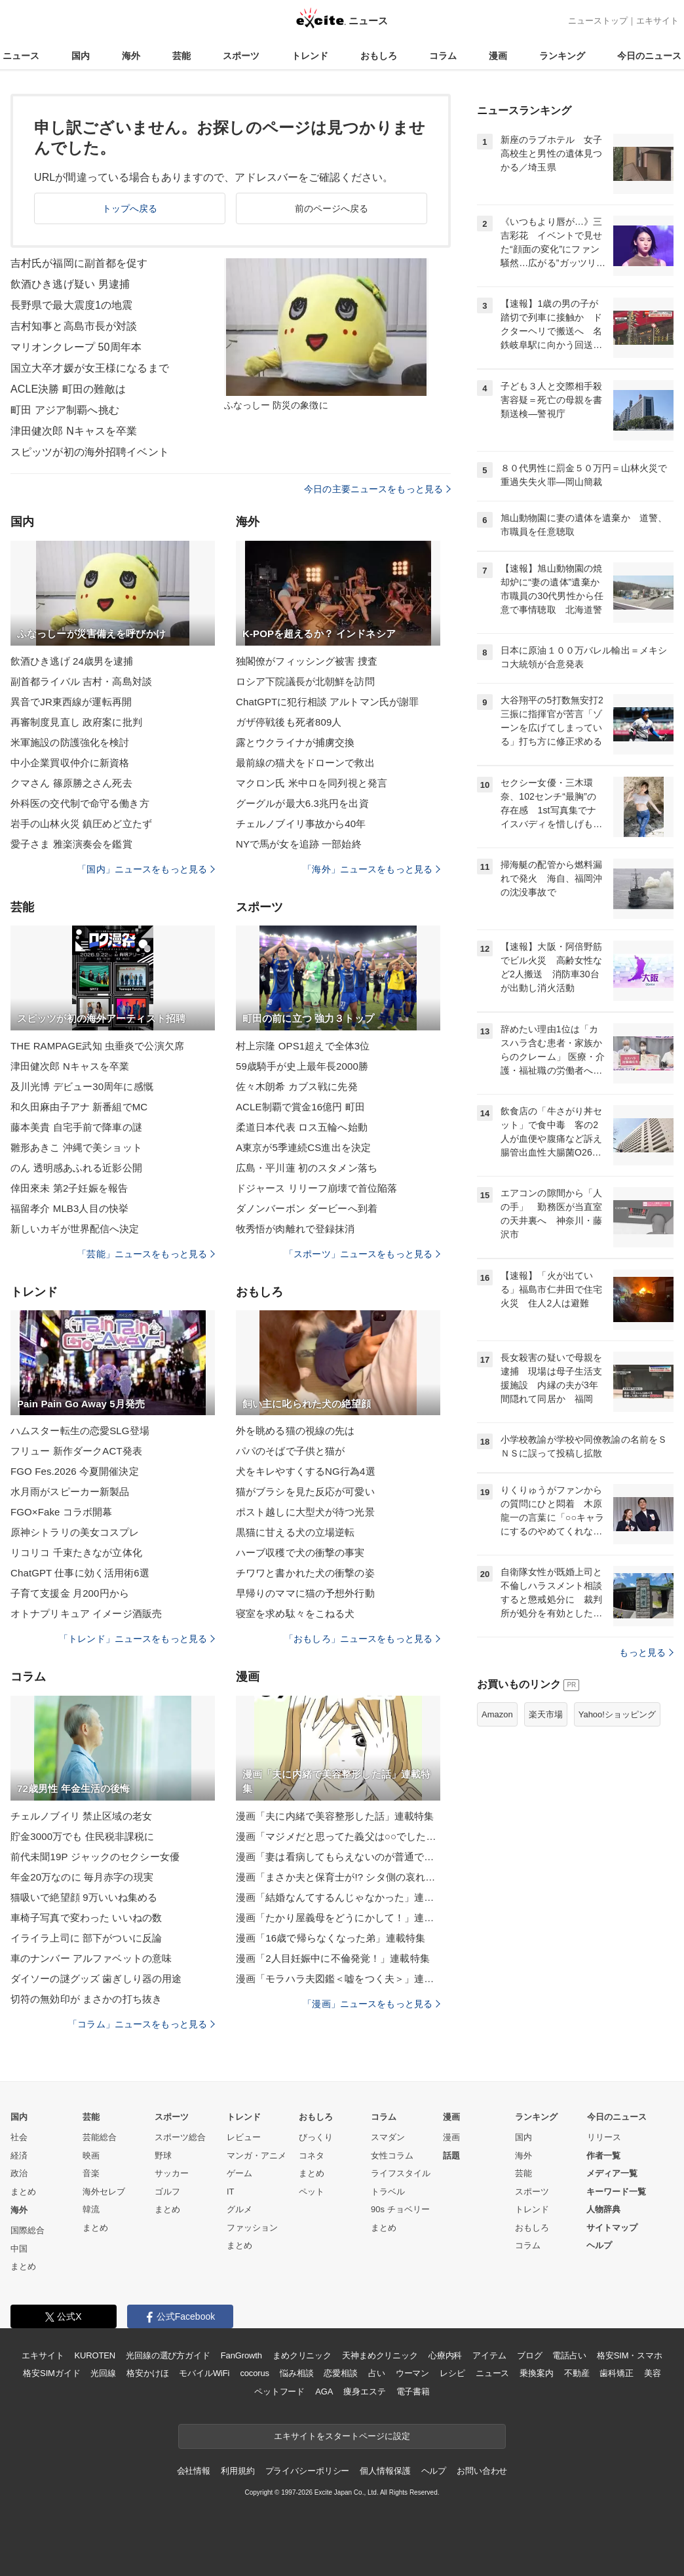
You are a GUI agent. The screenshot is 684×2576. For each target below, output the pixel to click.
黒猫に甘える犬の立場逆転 (295, 1532)
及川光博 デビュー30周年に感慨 (81, 1086)
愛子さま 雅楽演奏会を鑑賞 (71, 843)
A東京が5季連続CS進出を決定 (303, 1147)
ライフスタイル (400, 2173)
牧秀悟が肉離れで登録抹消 (295, 1228)
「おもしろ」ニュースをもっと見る (362, 1638)
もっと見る (646, 1652)
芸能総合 (100, 2137)
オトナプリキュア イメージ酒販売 (86, 1613)
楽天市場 (546, 1714)
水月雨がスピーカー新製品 (69, 1491)
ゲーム (239, 2173)
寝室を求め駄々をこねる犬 (295, 1613)
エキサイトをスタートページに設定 (342, 2436)
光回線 (103, 2373)
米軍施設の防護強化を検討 (69, 742)
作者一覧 (603, 2155)
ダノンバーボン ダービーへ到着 (306, 1208)
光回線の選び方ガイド (168, 2355)
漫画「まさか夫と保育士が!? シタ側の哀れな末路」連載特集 (338, 1877)
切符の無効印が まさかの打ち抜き (86, 1998)
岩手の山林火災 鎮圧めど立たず (81, 823)
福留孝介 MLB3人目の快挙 (69, 1208)
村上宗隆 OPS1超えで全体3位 (303, 1045)
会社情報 (193, 2471)
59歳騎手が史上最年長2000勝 (302, 1066)
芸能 (181, 55)
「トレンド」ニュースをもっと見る (137, 1638)
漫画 (498, 55)
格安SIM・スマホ (629, 2355)
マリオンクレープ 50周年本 (76, 347)
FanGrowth (241, 2355)
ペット (311, 2191)
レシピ (452, 2373)
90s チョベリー (400, 2209)
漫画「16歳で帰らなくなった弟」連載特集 (330, 1937)
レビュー (244, 2137)
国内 (80, 55)
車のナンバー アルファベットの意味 (91, 1958)
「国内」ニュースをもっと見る (146, 869)
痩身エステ (364, 2391)
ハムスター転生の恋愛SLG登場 (79, 1430)
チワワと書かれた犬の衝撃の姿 (305, 1572)
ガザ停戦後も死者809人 (288, 722)
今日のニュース (649, 55)
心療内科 (445, 2355)
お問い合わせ (482, 2471)
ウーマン (412, 2373)
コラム (443, 55)
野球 (163, 2155)
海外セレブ (104, 2191)
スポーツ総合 (180, 2137)
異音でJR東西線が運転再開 (71, 701)
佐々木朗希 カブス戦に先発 (297, 1086)
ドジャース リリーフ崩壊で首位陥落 (316, 1188)
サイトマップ (611, 2228)
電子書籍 (413, 2391)
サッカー (172, 2173)
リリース (604, 2137)
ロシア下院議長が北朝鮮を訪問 (305, 681)
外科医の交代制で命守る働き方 (79, 803)
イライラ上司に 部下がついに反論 (86, 1937)
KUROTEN (94, 2355)
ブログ (529, 2355)
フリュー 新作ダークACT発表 (76, 1450)
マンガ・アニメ (256, 2155)
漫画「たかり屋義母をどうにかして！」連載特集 (338, 1917)
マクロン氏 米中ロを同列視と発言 (311, 783)
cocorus (254, 2373)
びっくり (316, 2137)
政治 (19, 2173)
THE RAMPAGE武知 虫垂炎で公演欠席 (97, 1045)
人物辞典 (603, 2209)
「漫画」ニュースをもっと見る (371, 2004)
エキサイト (657, 21)
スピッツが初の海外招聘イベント (89, 452)
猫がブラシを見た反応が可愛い (305, 1491)
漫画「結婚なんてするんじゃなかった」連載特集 (338, 1897)
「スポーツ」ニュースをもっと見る (362, 1254)
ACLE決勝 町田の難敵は (68, 389)
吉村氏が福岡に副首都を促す (79, 263)
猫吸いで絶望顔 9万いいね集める (83, 1897)
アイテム (489, 2355)
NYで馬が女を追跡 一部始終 (299, 843)
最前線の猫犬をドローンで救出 (305, 762)
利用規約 (237, 2471)
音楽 (91, 2173)
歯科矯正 (616, 2373)
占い (376, 2373)
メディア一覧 (611, 2173)
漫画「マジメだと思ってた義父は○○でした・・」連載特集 (338, 1836)
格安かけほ (147, 2373)
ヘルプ (599, 2245)
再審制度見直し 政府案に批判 (76, 722)
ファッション (252, 2228)
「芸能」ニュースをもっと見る (146, 1254)
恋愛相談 (340, 2373)
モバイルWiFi (204, 2373)
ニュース (21, 55)
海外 (131, 55)
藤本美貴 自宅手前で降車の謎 (76, 1127)
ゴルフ (167, 2191)
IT (231, 2191)
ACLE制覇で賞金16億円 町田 (300, 1106)
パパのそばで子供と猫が (290, 1450)
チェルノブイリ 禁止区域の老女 (81, 1816)
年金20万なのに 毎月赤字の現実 (81, 1877)
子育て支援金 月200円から (69, 1593)
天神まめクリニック (380, 2355)
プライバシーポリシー (307, 2471)
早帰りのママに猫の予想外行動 (305, 1593)
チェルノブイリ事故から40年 (301, 823)
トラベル (388, 2191)
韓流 (91, 2209)
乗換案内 (536, 2373)
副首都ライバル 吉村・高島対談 (81, 681)
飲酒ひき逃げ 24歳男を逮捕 (72, 661)
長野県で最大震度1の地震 (71, 305)
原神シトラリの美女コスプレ (75, 1532)
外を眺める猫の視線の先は (295, 1430)
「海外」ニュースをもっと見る (371, 869)
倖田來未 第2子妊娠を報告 (69, 1188)
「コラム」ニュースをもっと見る (141, 2024)
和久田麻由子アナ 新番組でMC (78, 1106)
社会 (19, 2137)
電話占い (569, 2355)
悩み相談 (296, 2373)
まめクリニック (302, 2355)
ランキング (562, 55)
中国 (19, 2249)
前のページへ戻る (332, 208)
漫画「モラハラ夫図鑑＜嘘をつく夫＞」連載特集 (338, 1978)
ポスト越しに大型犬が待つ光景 (305, 1511)
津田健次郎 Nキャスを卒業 (74, 431)
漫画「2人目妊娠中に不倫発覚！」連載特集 (333, 1958)
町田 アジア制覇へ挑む (64, 410)
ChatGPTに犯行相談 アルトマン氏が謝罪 (327, 701)
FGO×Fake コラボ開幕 (61, 1511)
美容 (652, 2373)
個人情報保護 (385, 2471)
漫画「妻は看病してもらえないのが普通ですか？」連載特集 (338, 1856)
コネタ (311, 2155)
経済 (19, 2155)
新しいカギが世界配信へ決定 (75, 1228)
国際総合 (27, 2230)
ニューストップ (598, 21)
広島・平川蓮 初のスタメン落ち (306, 1167)
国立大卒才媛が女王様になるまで (89, 368)
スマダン (388, 2137)
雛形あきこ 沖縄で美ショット (76, 1147)
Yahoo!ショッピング (617, 1714)
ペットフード (279, 2391)
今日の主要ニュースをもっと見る (377, 489)
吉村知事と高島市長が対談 (73, 326)
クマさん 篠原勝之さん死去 (71, 783)
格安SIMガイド (51, 2373)
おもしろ (378, 55)
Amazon (497, 1714)
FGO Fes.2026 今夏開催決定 (74, 1471)
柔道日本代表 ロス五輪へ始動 (302, 1127)
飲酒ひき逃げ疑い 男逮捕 (70, 284)
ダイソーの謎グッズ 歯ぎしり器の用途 (95, 1978)
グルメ (239, 2209)
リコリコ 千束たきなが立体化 (76, 1552)
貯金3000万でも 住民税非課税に (82, 1836)
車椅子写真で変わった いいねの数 (86, 1917)
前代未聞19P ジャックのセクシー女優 (95, 1856)
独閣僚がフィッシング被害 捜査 (306, 661)
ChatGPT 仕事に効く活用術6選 (79, 1572)
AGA (324, 2391)
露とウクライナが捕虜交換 (295, 742)
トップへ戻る (130, 208)
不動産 (577, 2373)
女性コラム (392, 2155)
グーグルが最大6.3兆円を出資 (302, 803)
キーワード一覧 (616, 2191)
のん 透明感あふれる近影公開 (76, 1167)
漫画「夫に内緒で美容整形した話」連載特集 (335, 1816)
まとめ (23, 2191)
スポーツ (241, 55)
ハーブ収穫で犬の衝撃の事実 (300, 1552)
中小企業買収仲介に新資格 (69, 762)
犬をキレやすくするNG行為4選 (305, 1471)
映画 (91, 2155)
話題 (451, 2155)
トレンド (310, 55)
